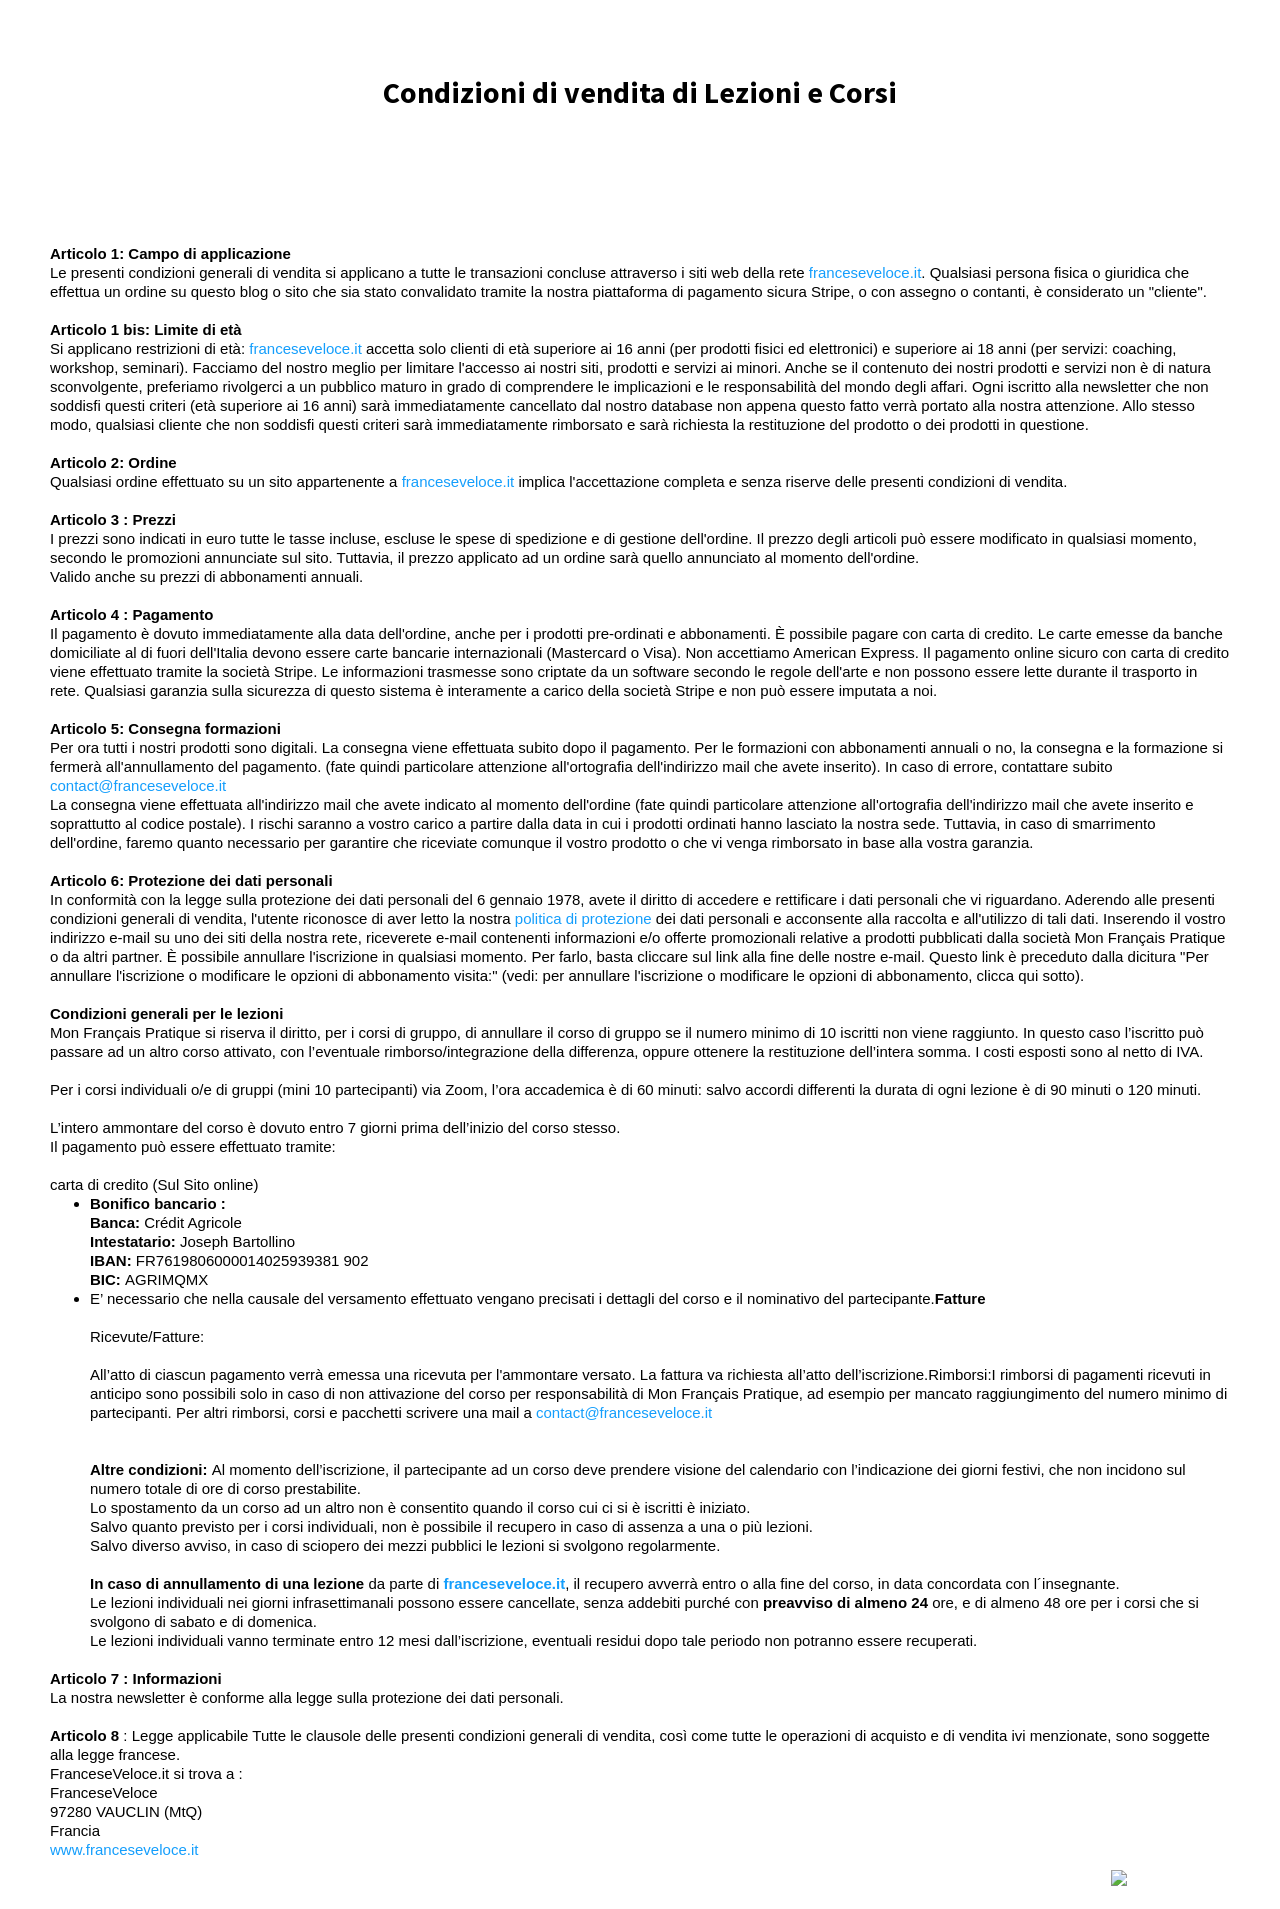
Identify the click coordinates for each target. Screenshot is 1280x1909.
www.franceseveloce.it (124, 1849)
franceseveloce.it (865, 272)
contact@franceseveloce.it (138, 785)
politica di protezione (583, 918)
